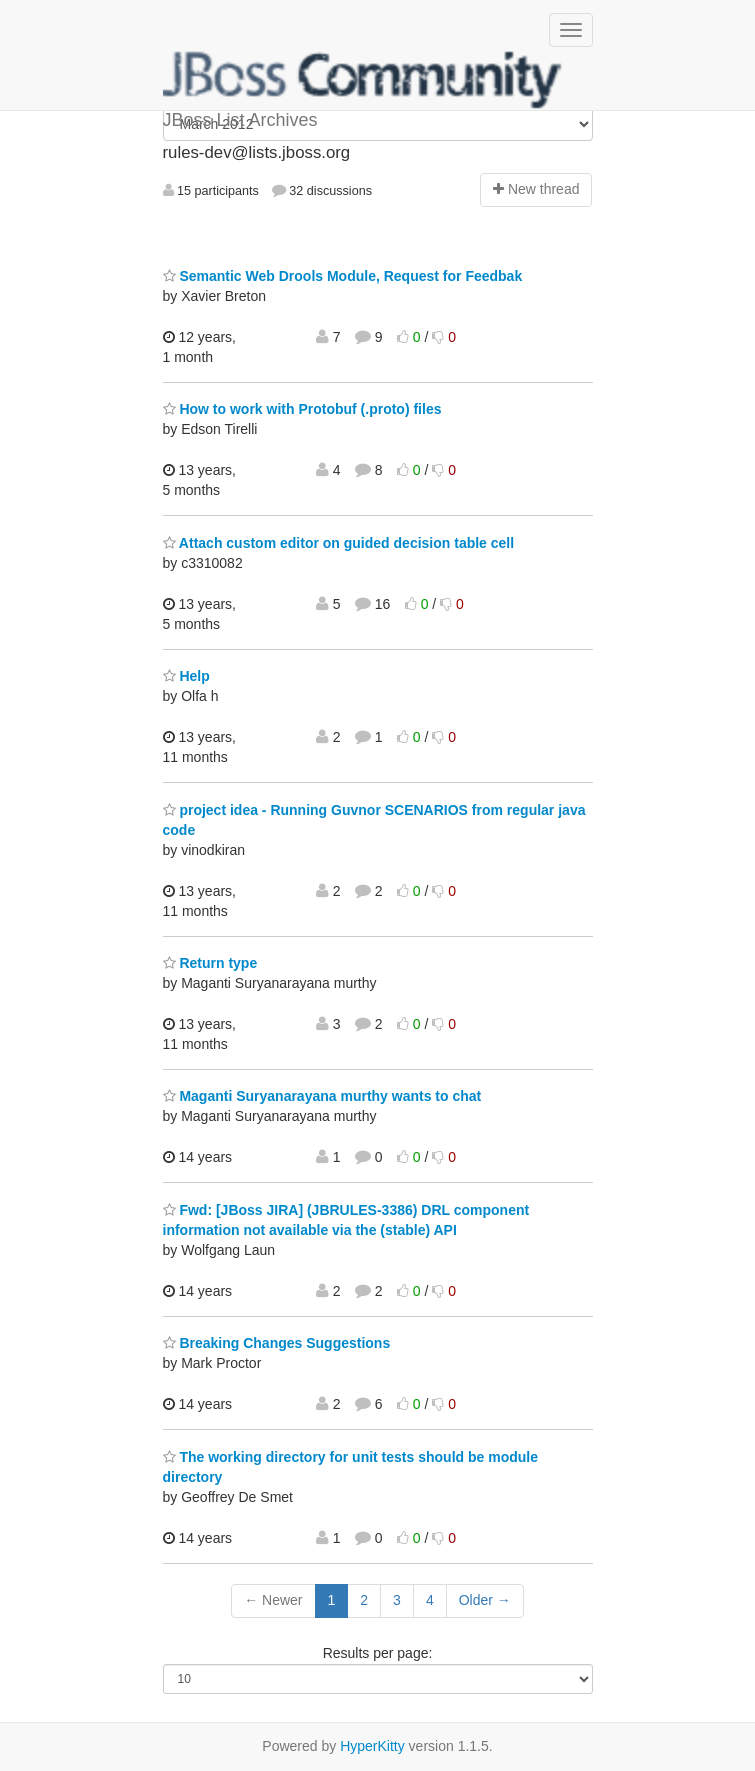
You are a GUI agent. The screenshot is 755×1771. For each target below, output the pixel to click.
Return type (210, 963)
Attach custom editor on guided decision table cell (339, 543)
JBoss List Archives (363, 80)
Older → (485, 1600)
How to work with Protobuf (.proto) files (302, 409)
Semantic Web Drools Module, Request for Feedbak (343, 276)
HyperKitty (372, 1746)
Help (186, 676)
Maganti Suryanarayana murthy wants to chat (322, 1096)
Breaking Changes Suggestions (277, 1343)
